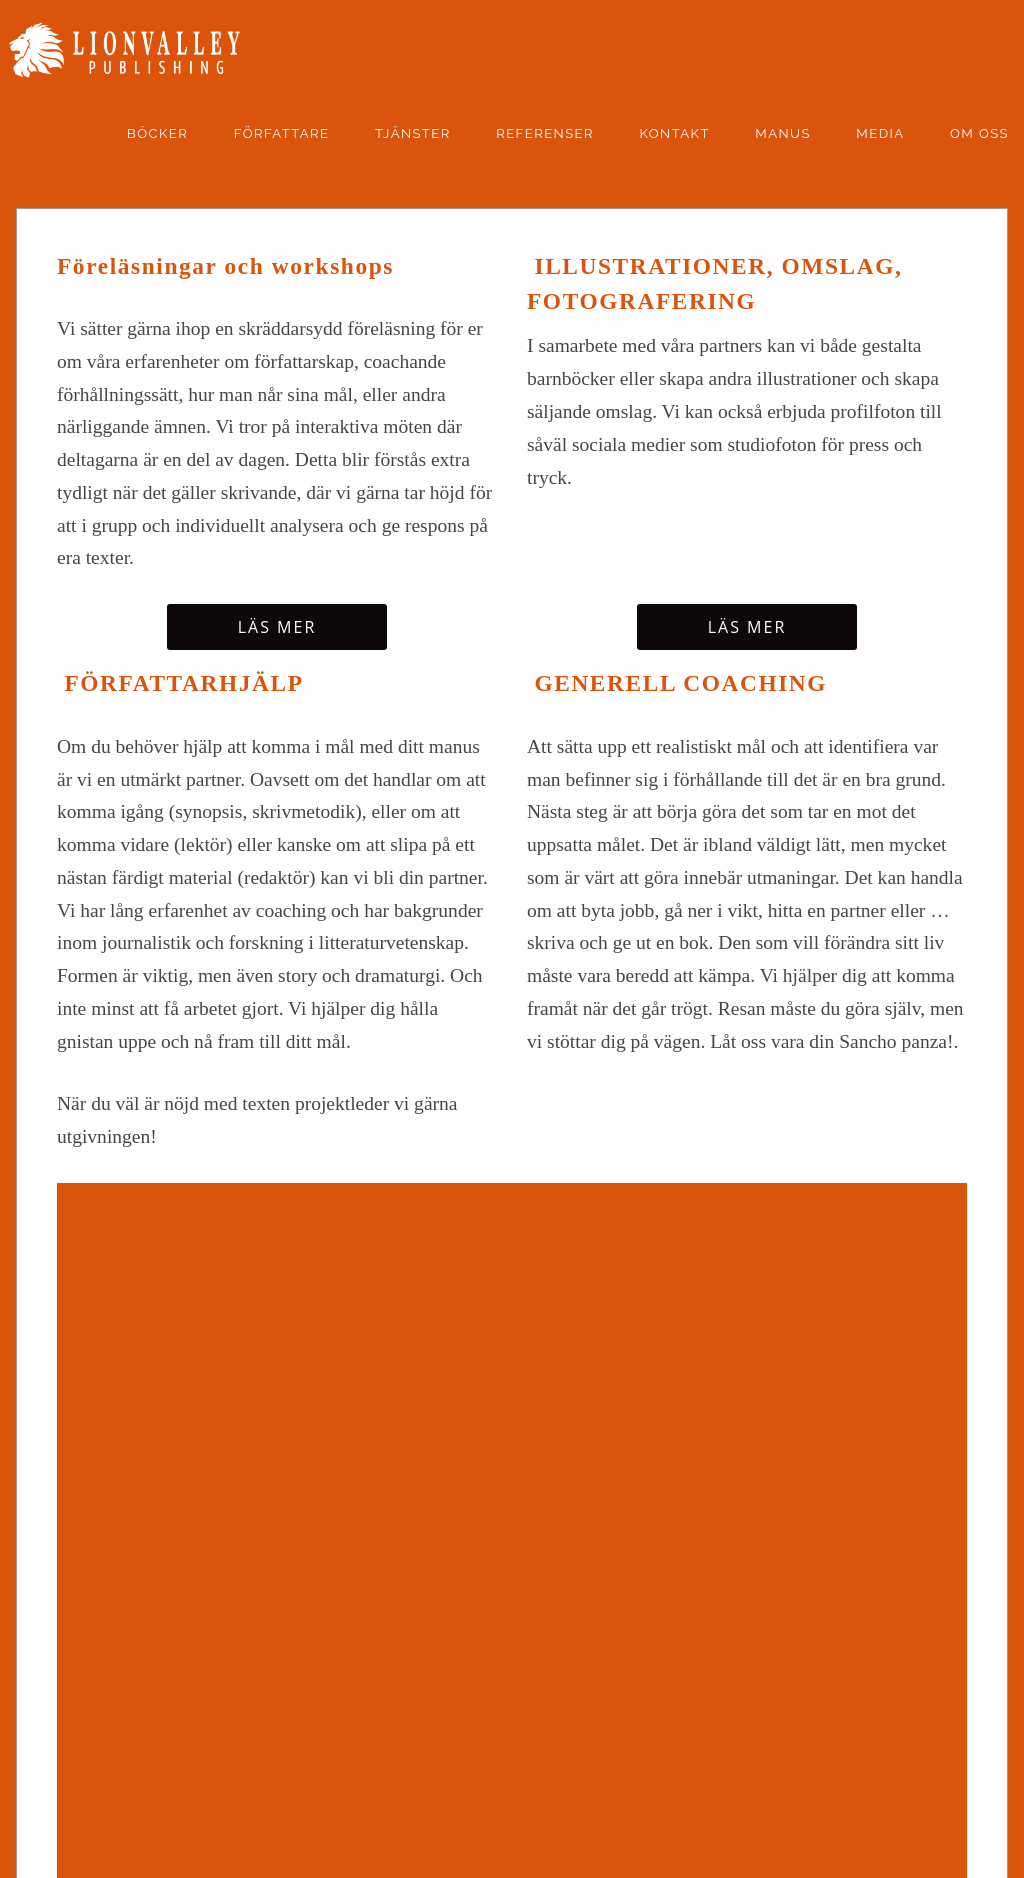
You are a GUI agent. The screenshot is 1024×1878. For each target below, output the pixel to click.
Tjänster (413, 133)
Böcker (157, 133)
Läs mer (277, 627)
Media (880, 133)
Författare (282, 133)
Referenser (545, 133)
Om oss (979, 133)
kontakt (674, 133)
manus (783, 133)
